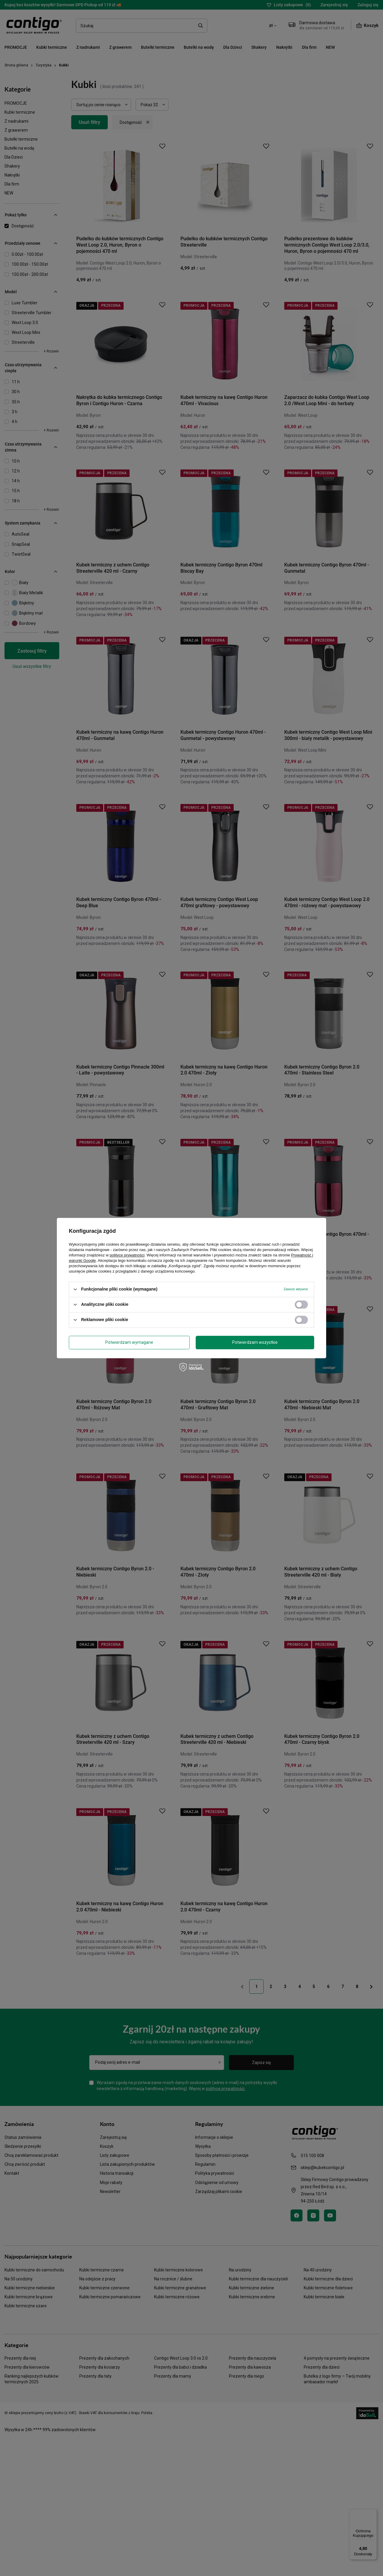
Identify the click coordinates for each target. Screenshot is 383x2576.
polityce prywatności (127, 1255)
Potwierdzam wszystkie (255, 1342)
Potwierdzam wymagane (129, 1342)
